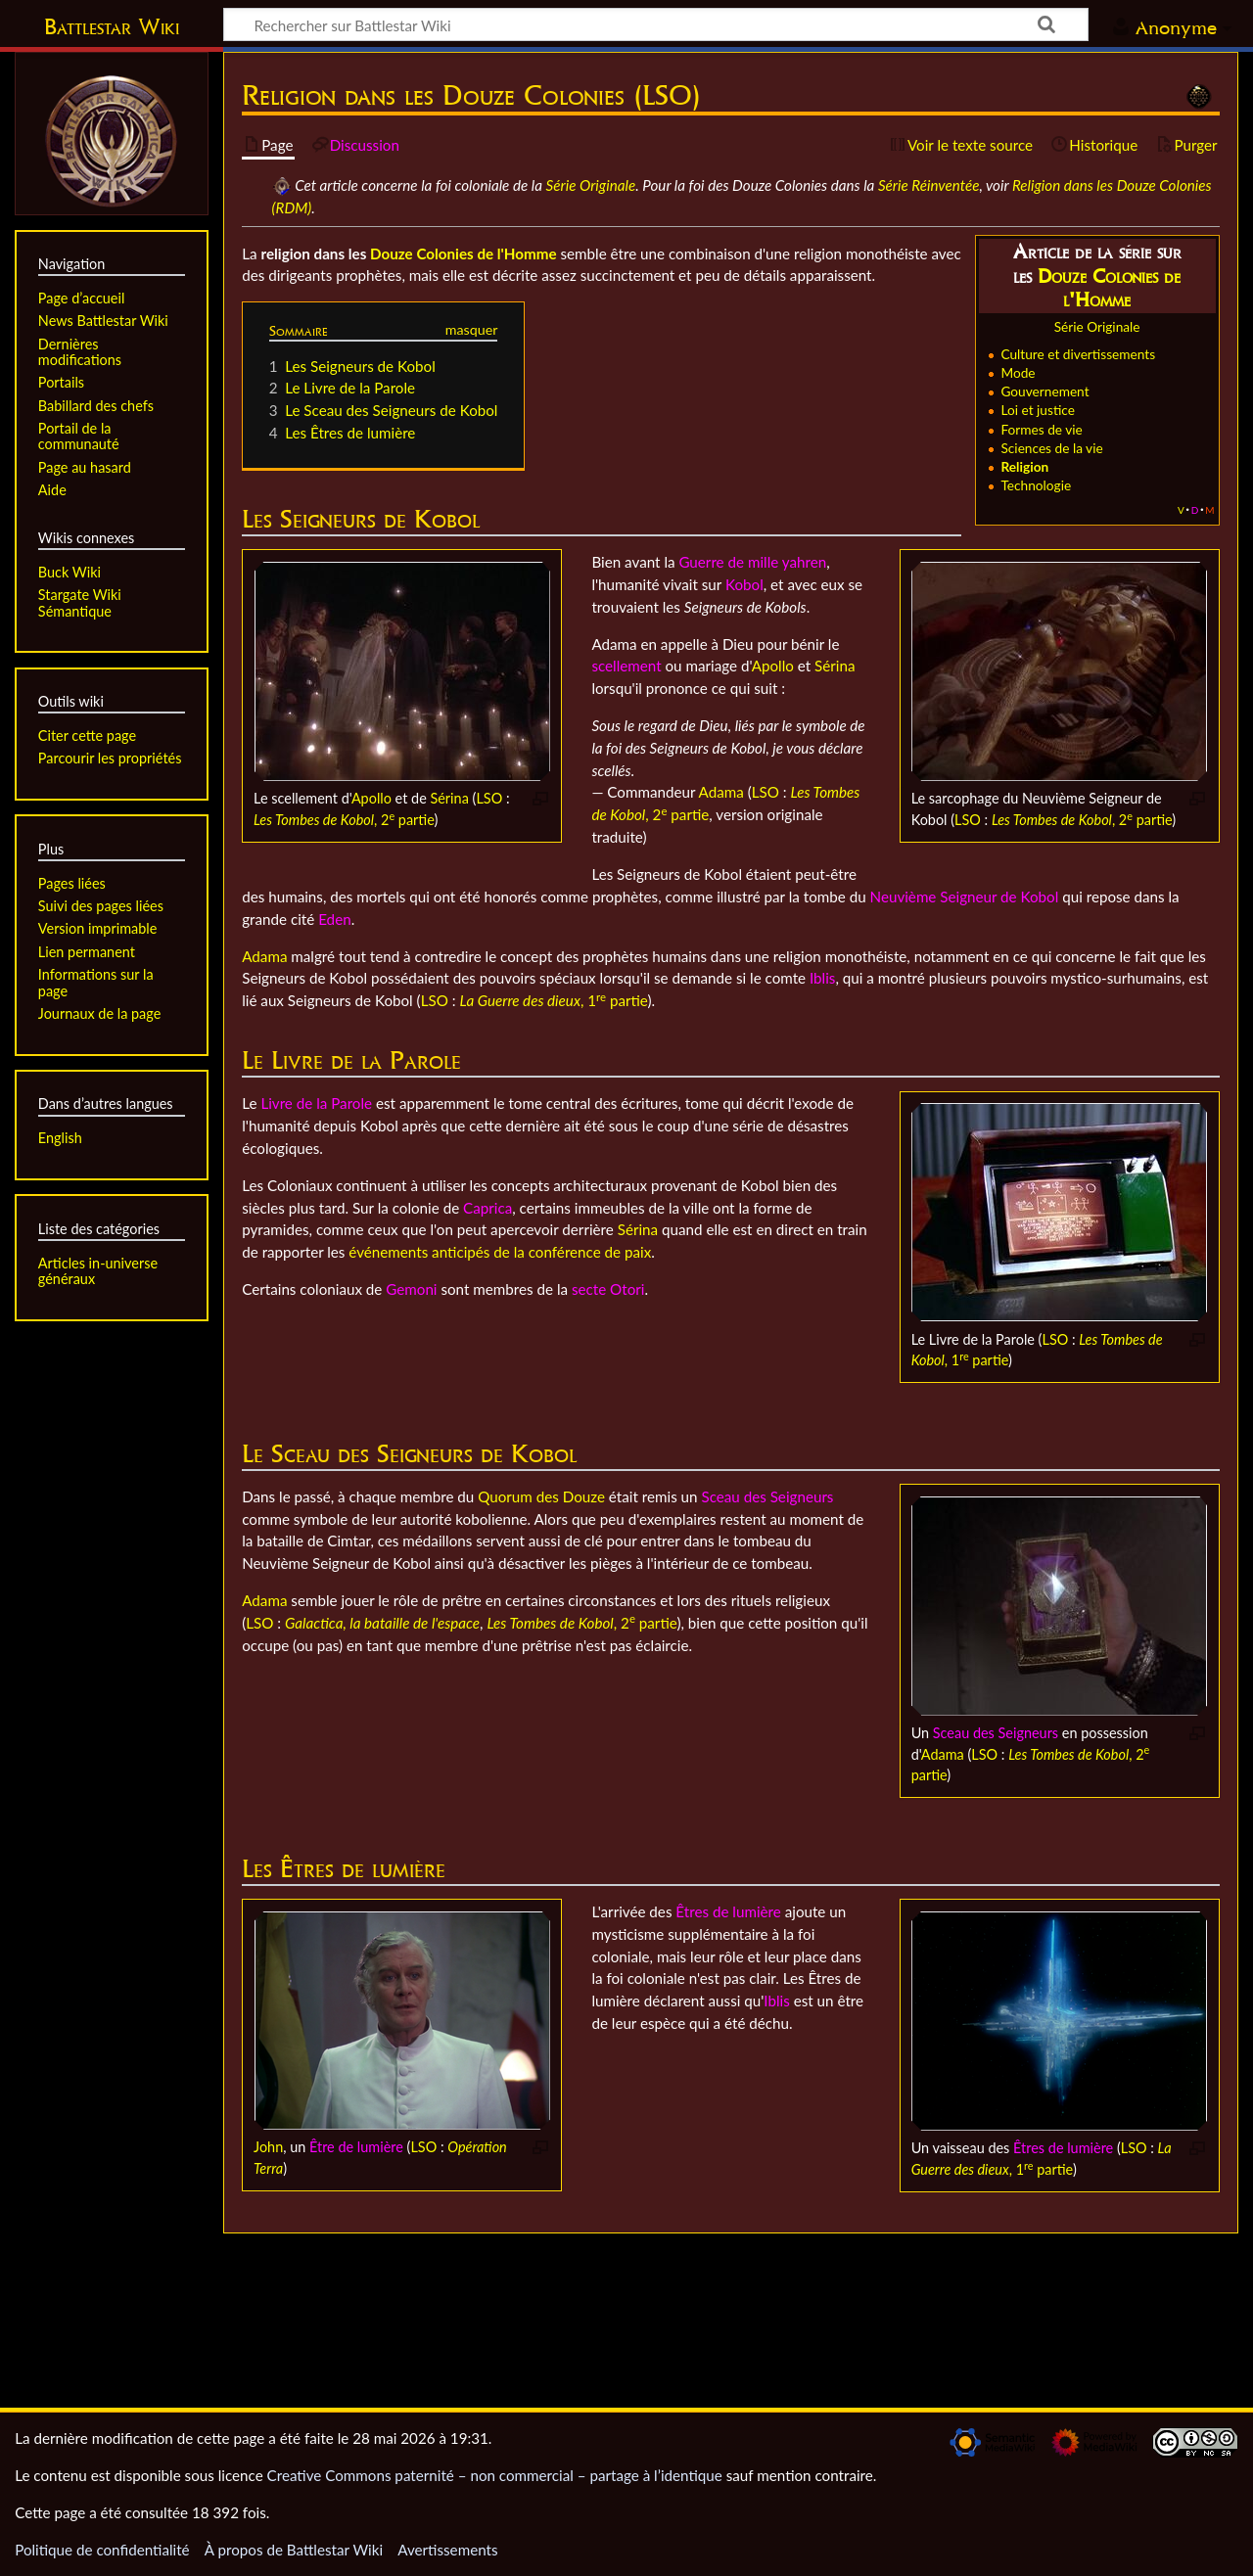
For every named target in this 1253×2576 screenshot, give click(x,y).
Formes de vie (1041, 429)
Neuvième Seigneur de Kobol (964, 896)
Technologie (1035, 485)
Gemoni (411, 1289)
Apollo (371, 798)
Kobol (744, 584)
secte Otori (608, 1289)
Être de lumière (356, 2147)
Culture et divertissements (1077, 353)
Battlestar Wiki (111, 26)
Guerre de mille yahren (752, 562)
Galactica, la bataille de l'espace (382, 1623)
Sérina (449, 798)
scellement (626, 665)
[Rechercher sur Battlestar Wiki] (656, 24)
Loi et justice (1037, 409)
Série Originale (591, 185)
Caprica (487, 1208)
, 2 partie (344, 819)
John (268, 2147)
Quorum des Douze (541, 1496)
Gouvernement (1044, 391)
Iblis (822, 978)
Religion (1024, 466)
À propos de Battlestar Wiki (294, 2549)
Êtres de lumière (1063, 2147)
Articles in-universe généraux (98, 1271)
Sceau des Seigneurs (995, 1733)
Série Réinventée (929, 185)
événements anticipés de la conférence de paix (499, 1252)
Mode (1017, 372)
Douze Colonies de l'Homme (1109, 288)
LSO (489, 798)
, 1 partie (553, 1000)
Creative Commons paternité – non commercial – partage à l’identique (494, 2475)
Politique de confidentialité (102, 2549)
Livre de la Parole (316, 1103)
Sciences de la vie (1051, 447)
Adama (721, 792)
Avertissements (447, 2549)
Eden (334, 919)
